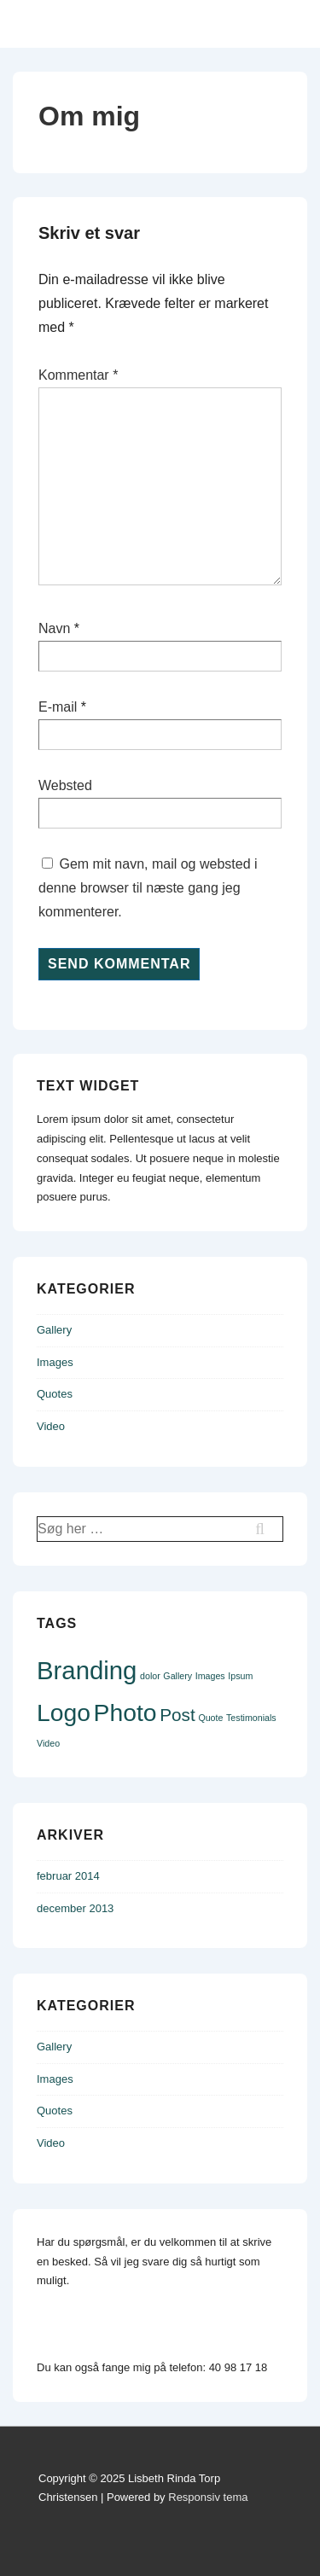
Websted (65, 785)
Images (55, 1362)
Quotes (55, 1393)
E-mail (57, 707)
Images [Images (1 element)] (210, 1676)
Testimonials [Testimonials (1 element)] (251, 1717)
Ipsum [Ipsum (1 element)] (240, 1676)
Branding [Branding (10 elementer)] (87, 1670)
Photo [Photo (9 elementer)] (125, 1712)
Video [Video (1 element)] (48, 1743)
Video (51, 1426)
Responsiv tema (207, 2497)
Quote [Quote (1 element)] (210, 1717)
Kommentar (78, 375)
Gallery (54, 1329)
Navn (54, 628)
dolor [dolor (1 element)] (150, 1676)
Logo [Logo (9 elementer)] (63, 1712)
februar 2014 (68, 1875)
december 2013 (75, 1908)
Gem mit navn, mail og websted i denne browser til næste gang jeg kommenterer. (148, 888)
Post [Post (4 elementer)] (177, 1714)
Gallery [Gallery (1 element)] (177, 1676)
